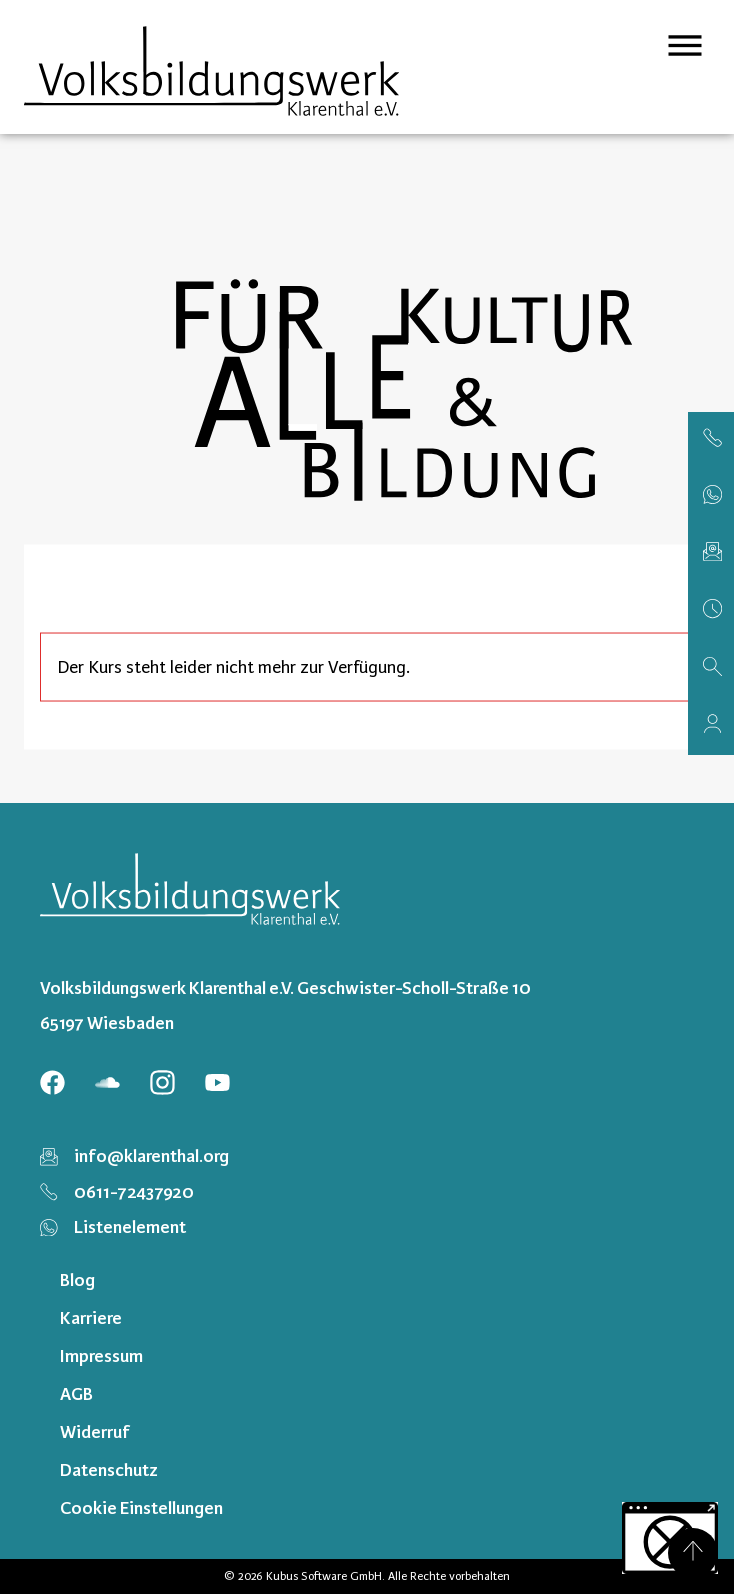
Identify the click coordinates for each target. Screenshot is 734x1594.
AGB (76, 1394)
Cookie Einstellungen (141, 1508)
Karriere (91, 1318)
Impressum (101, 1356)
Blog (77, 1280)
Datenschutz (109, 1470)
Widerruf (95, 1432)
